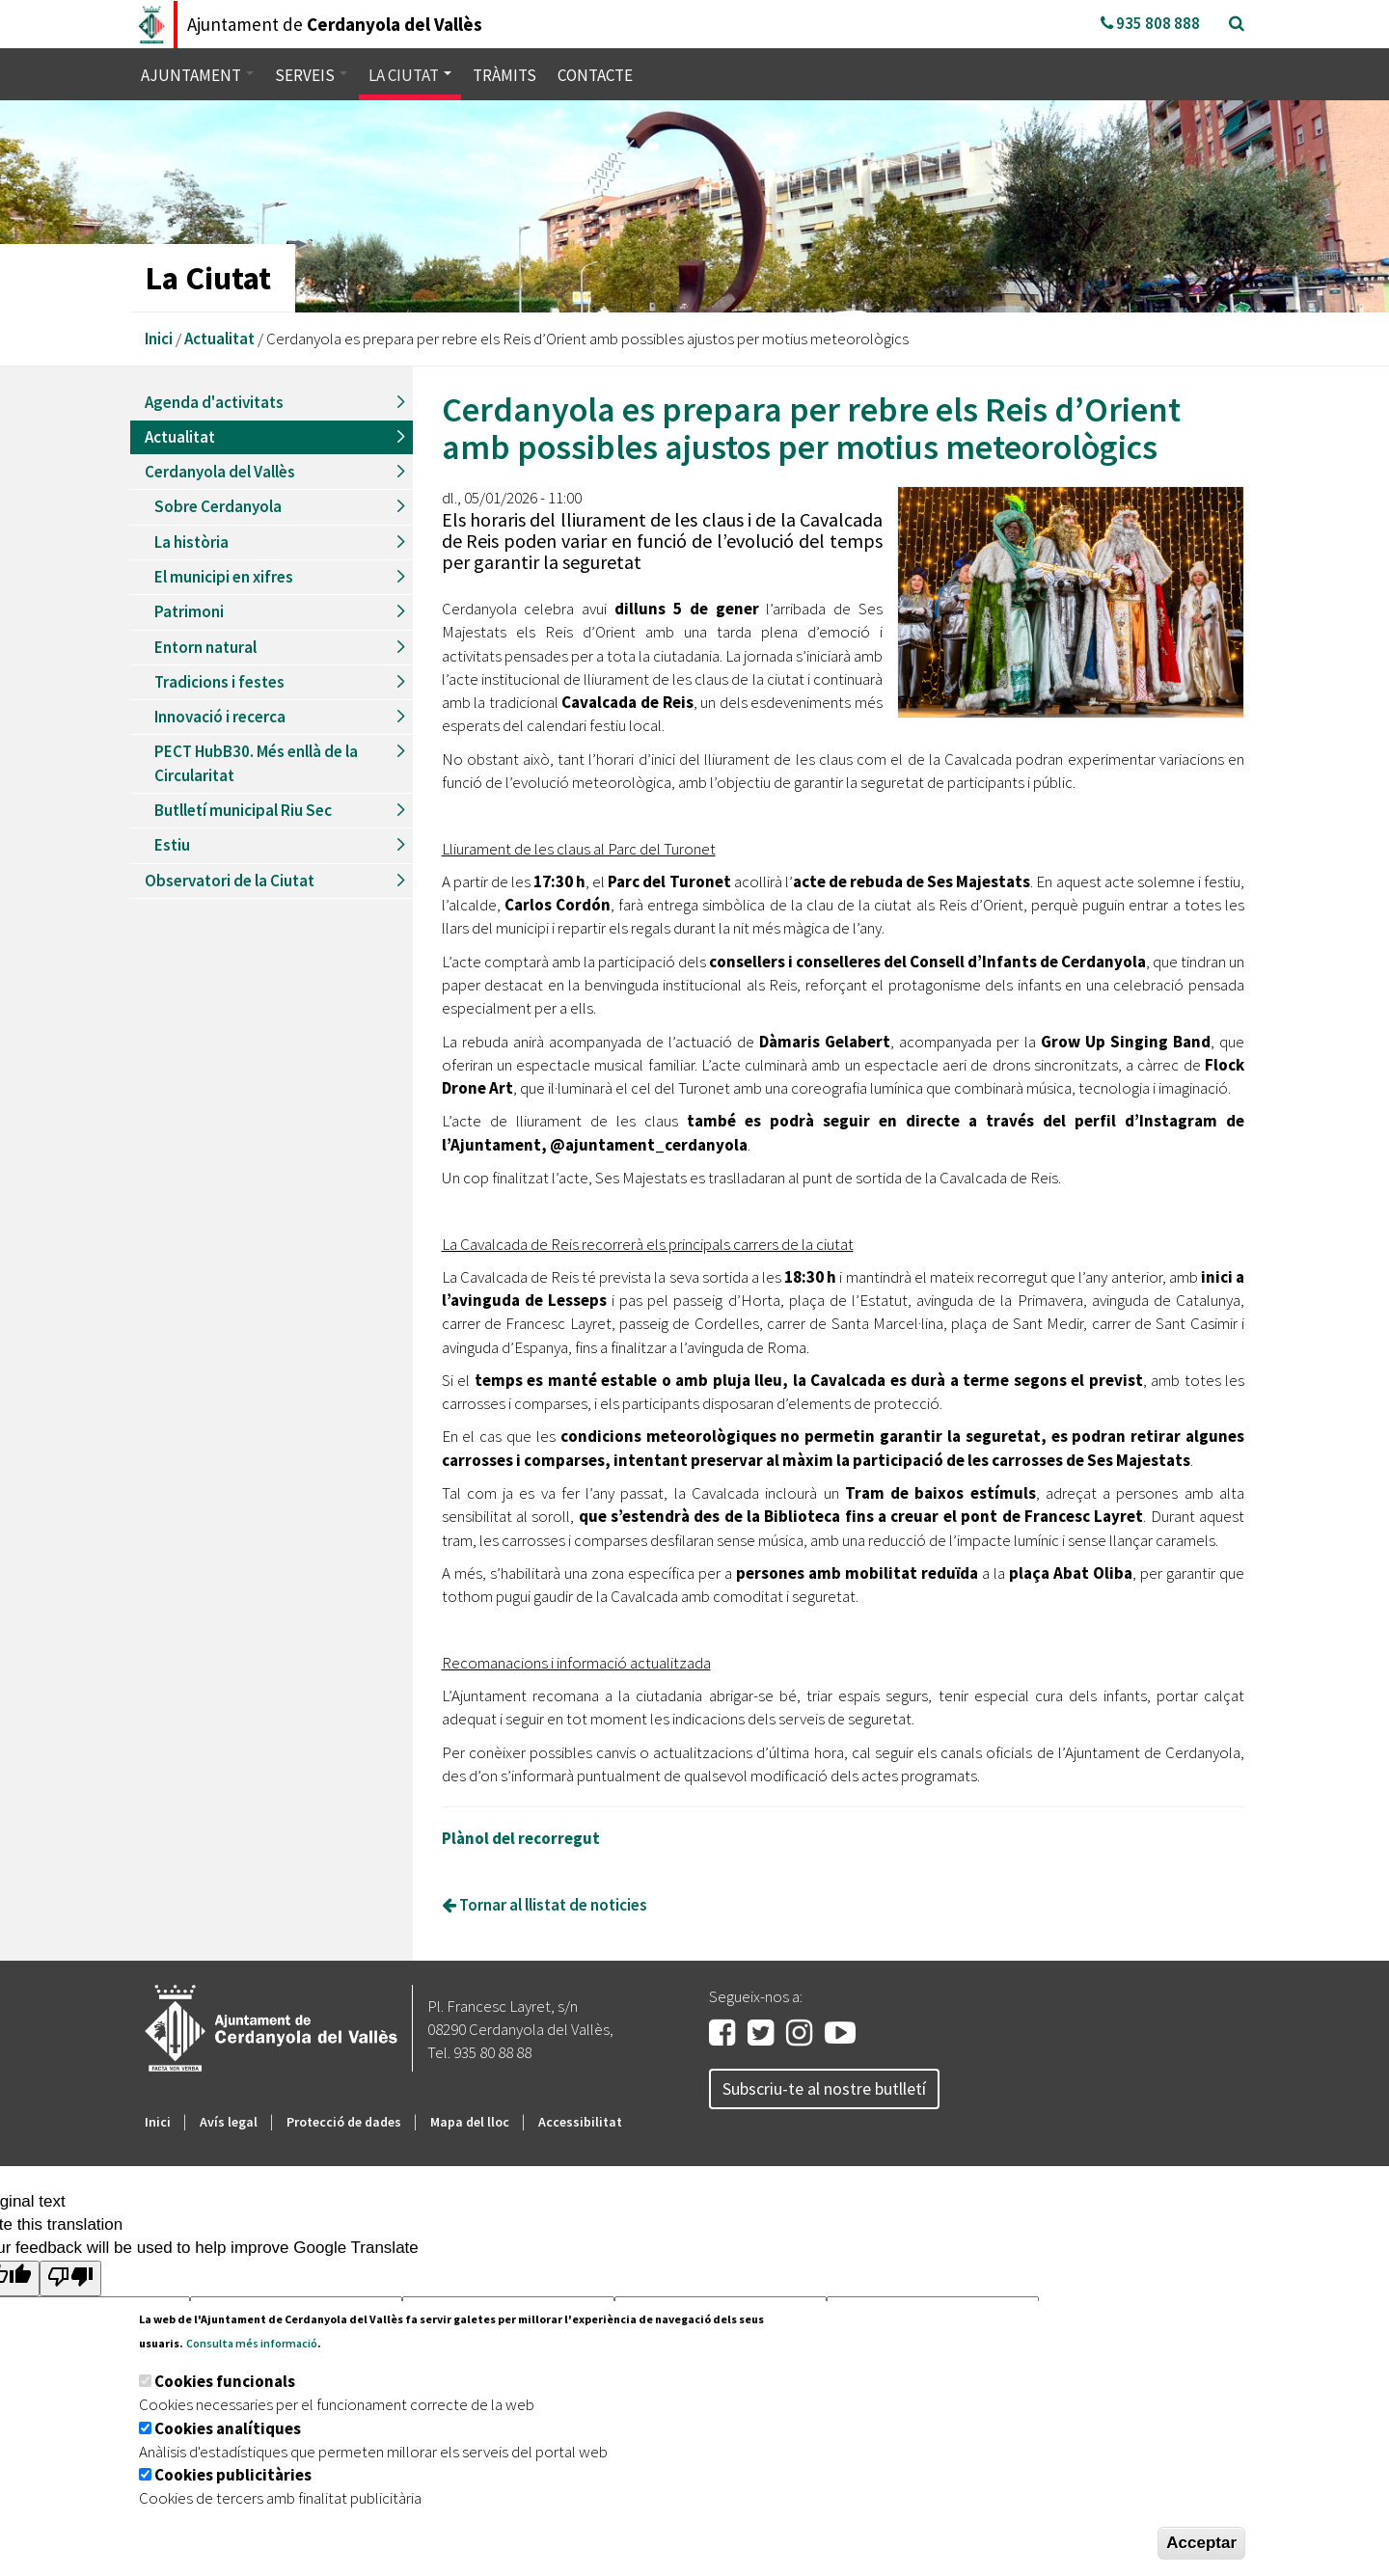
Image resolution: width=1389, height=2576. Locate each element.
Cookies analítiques (227, 2428)
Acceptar (1201, 2543)
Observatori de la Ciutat (229, 880)
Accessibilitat (580, 2121)
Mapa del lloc (469, 2121)
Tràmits (504, 75)
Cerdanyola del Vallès (220, 471)
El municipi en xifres (223, 576)
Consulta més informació (251, 2343)
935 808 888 (1150, 23)
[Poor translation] (70, 2278)
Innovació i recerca (220, 716)
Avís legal (229, 2121)
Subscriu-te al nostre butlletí (824, 2088)
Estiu (172, 844)
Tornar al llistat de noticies (544, 1904)
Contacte (595, 75)
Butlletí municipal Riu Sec (243, 810)
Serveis (311, 75)
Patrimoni (189, 611)
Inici (159, 338)
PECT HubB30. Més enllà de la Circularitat (256, 763)
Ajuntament (197, 75)
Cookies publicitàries (233, 2474)
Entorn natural (205, 647)
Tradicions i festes (219, 681)
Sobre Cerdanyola (218, 506)
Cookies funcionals (224, 2381)
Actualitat (219, 338)
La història (191, 542)
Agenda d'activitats (214, 402)
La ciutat (409, 75)
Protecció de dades (343, 2121)
